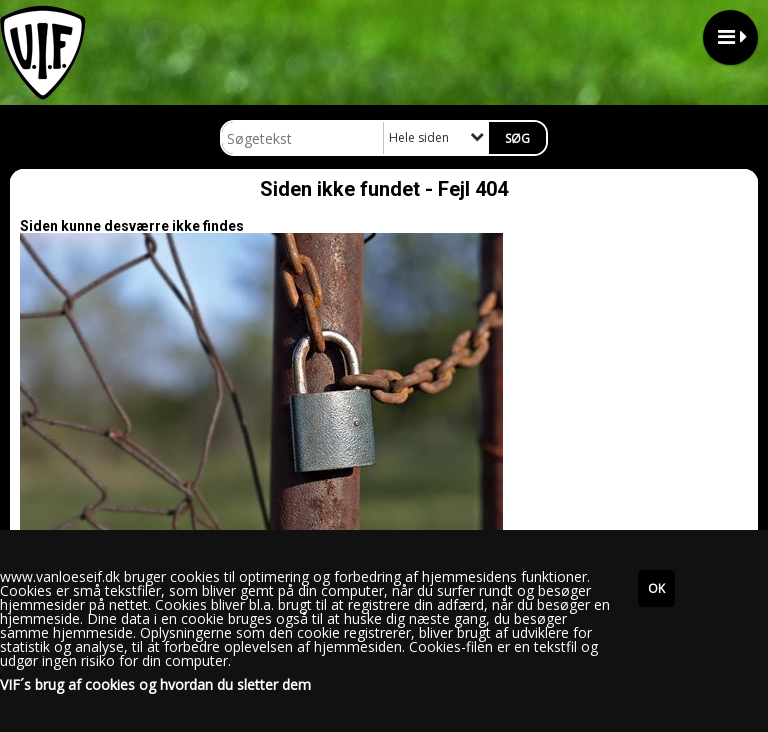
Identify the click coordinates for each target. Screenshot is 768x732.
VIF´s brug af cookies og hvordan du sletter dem (155, 685)
